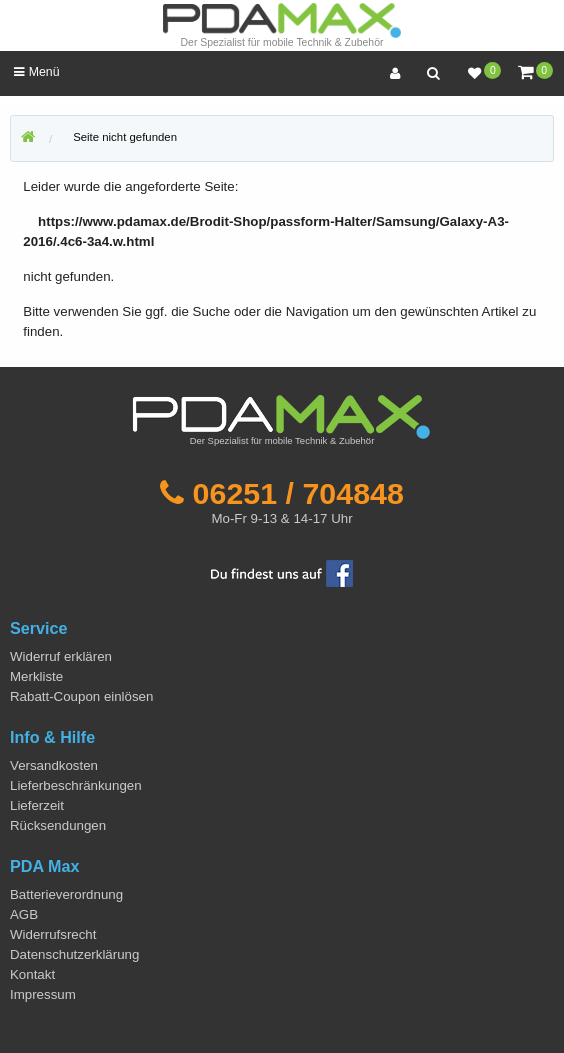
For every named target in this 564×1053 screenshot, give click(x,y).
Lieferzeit (37, 805)
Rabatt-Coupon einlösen (81, 696)
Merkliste (36, 676)
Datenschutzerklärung (74, 954)
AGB (24, 914)
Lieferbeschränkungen (76, 785)
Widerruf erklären (61, 656)
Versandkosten (54, 765)
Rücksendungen (58, 825)
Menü (36, 72)
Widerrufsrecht (53, 934)
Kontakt (32, 974)
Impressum (43, 994)
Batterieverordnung (66, 894)
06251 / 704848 (298, 493)
